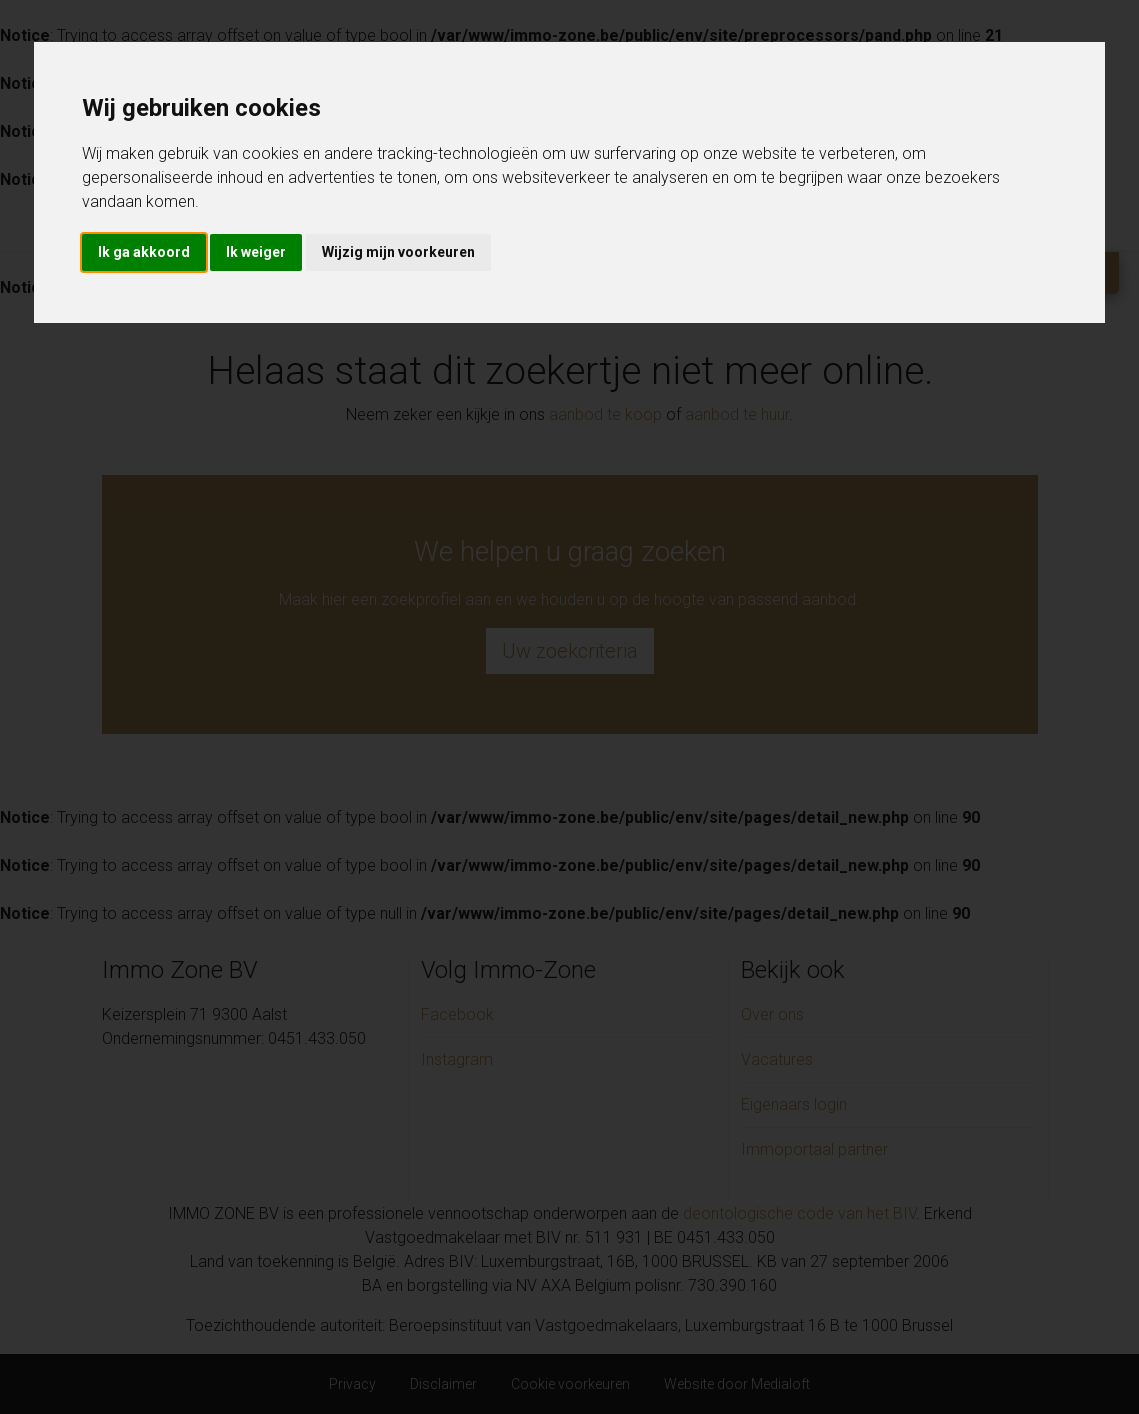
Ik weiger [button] (256, 252)
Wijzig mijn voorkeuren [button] (398, 252)
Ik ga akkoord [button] (144, 252)
